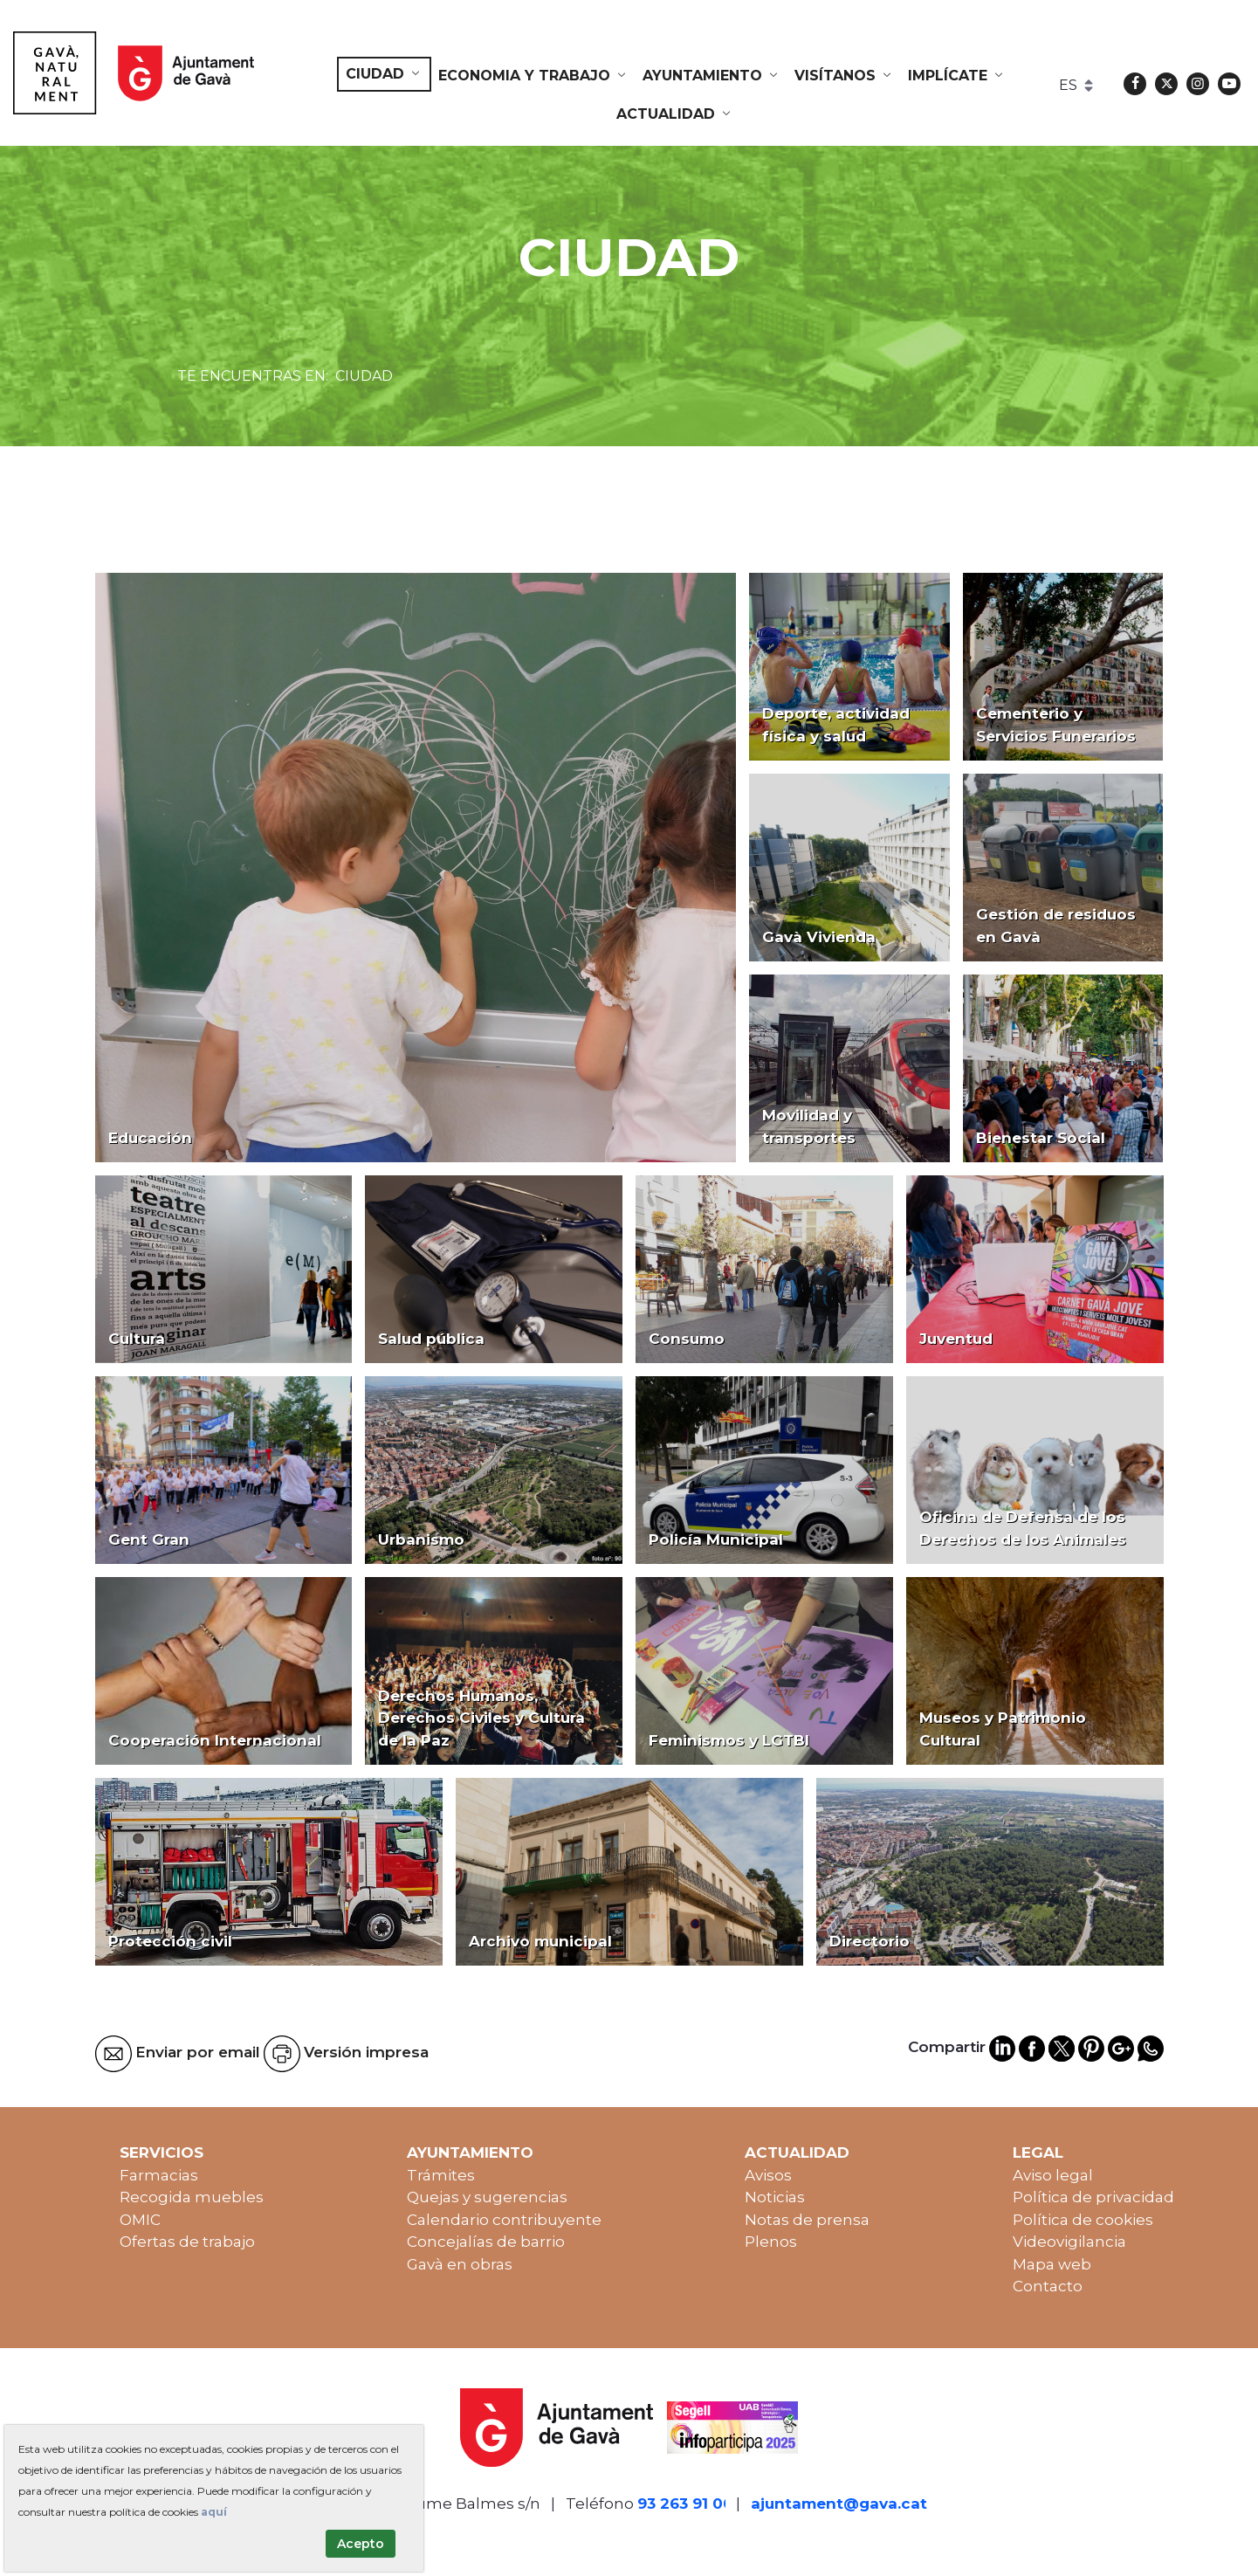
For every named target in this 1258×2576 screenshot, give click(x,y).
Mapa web (1052, 2264)
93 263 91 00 (685, 2503)
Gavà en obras (459, 2264)
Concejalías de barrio (486, 2241)
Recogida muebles (192, 2197)
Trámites (441, 2175)
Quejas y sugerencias (487, 2197)
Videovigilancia (1069, 2241)
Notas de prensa (807, 2219)
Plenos (771, 2241)
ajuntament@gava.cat (839, 2503)
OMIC (140, 2219)
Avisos (768, 2175)
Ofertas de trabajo (187, 2241)
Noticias (775, 2197)
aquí (214, 2511)
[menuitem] (384, 74)
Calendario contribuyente (504, 2219)
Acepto (360, 2544)
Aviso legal (1053, 2175)
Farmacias (159, 2175)
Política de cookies (1083, 2219)
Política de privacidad (1093, 2197)
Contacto (1048, 2286)
